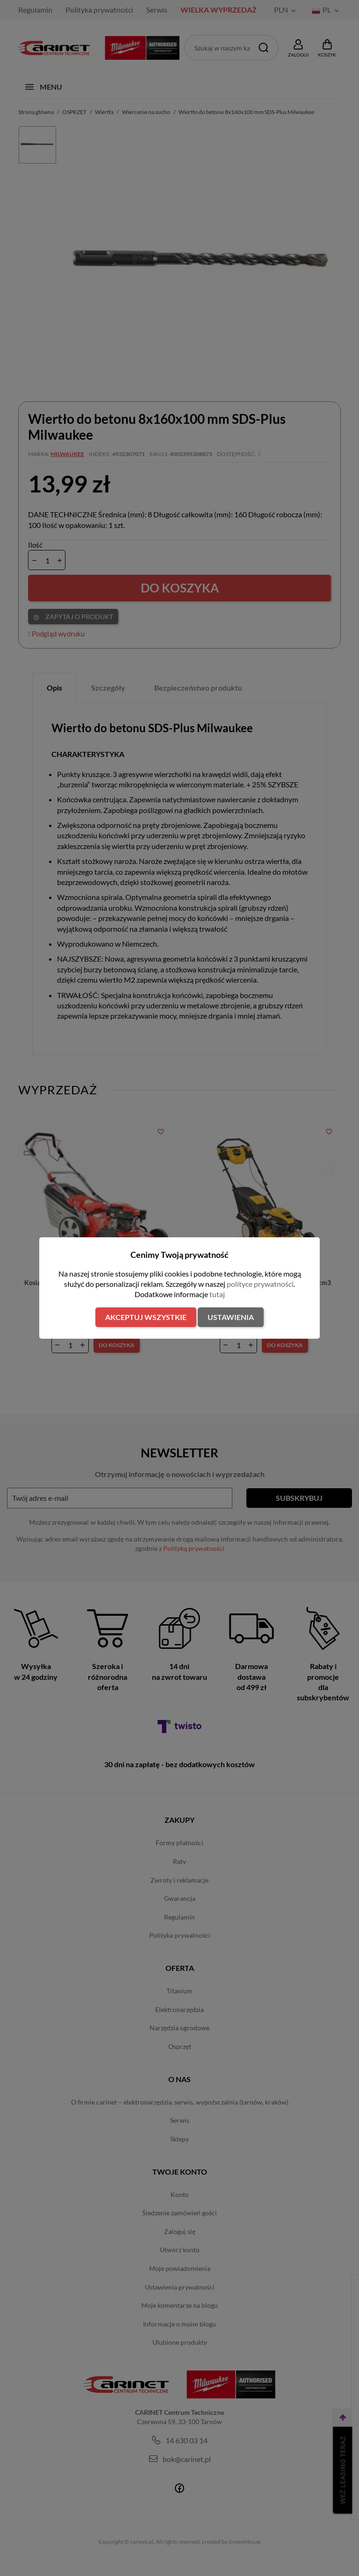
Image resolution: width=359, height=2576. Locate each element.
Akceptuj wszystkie (146, 1317)
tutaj (217, 1294)
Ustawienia (231, 1317)
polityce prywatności (260, 1283)
